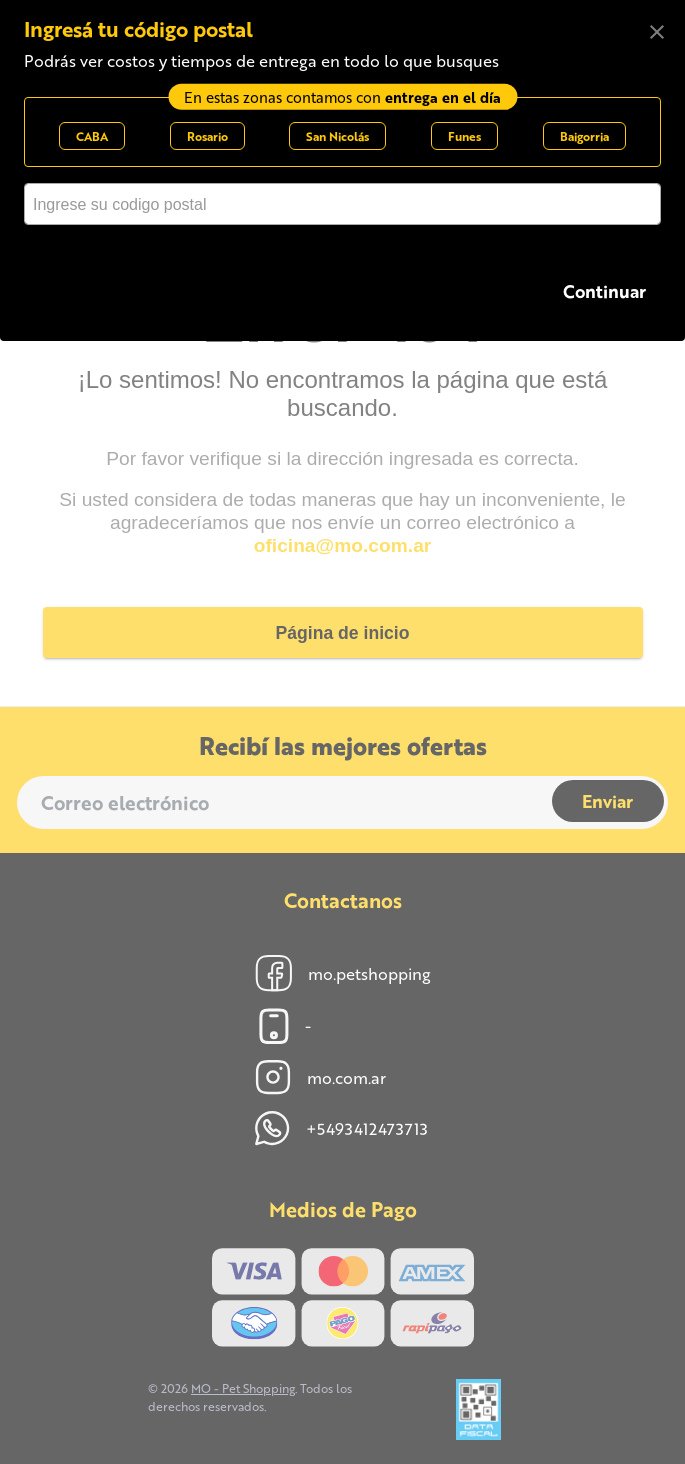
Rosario (207, 136)
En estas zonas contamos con (342, 96)
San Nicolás (337, 136)
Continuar (604, 290)
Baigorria (584, 136)
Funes (464, 136)
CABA (92, 136)
